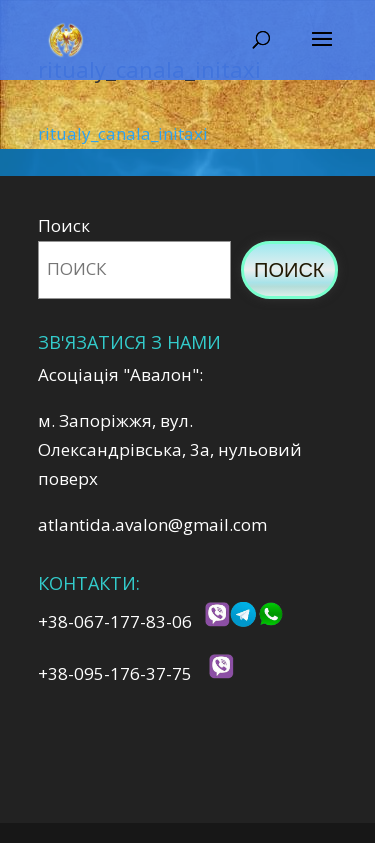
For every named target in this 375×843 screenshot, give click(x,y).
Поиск (64, 225)
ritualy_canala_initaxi (123, 133)
